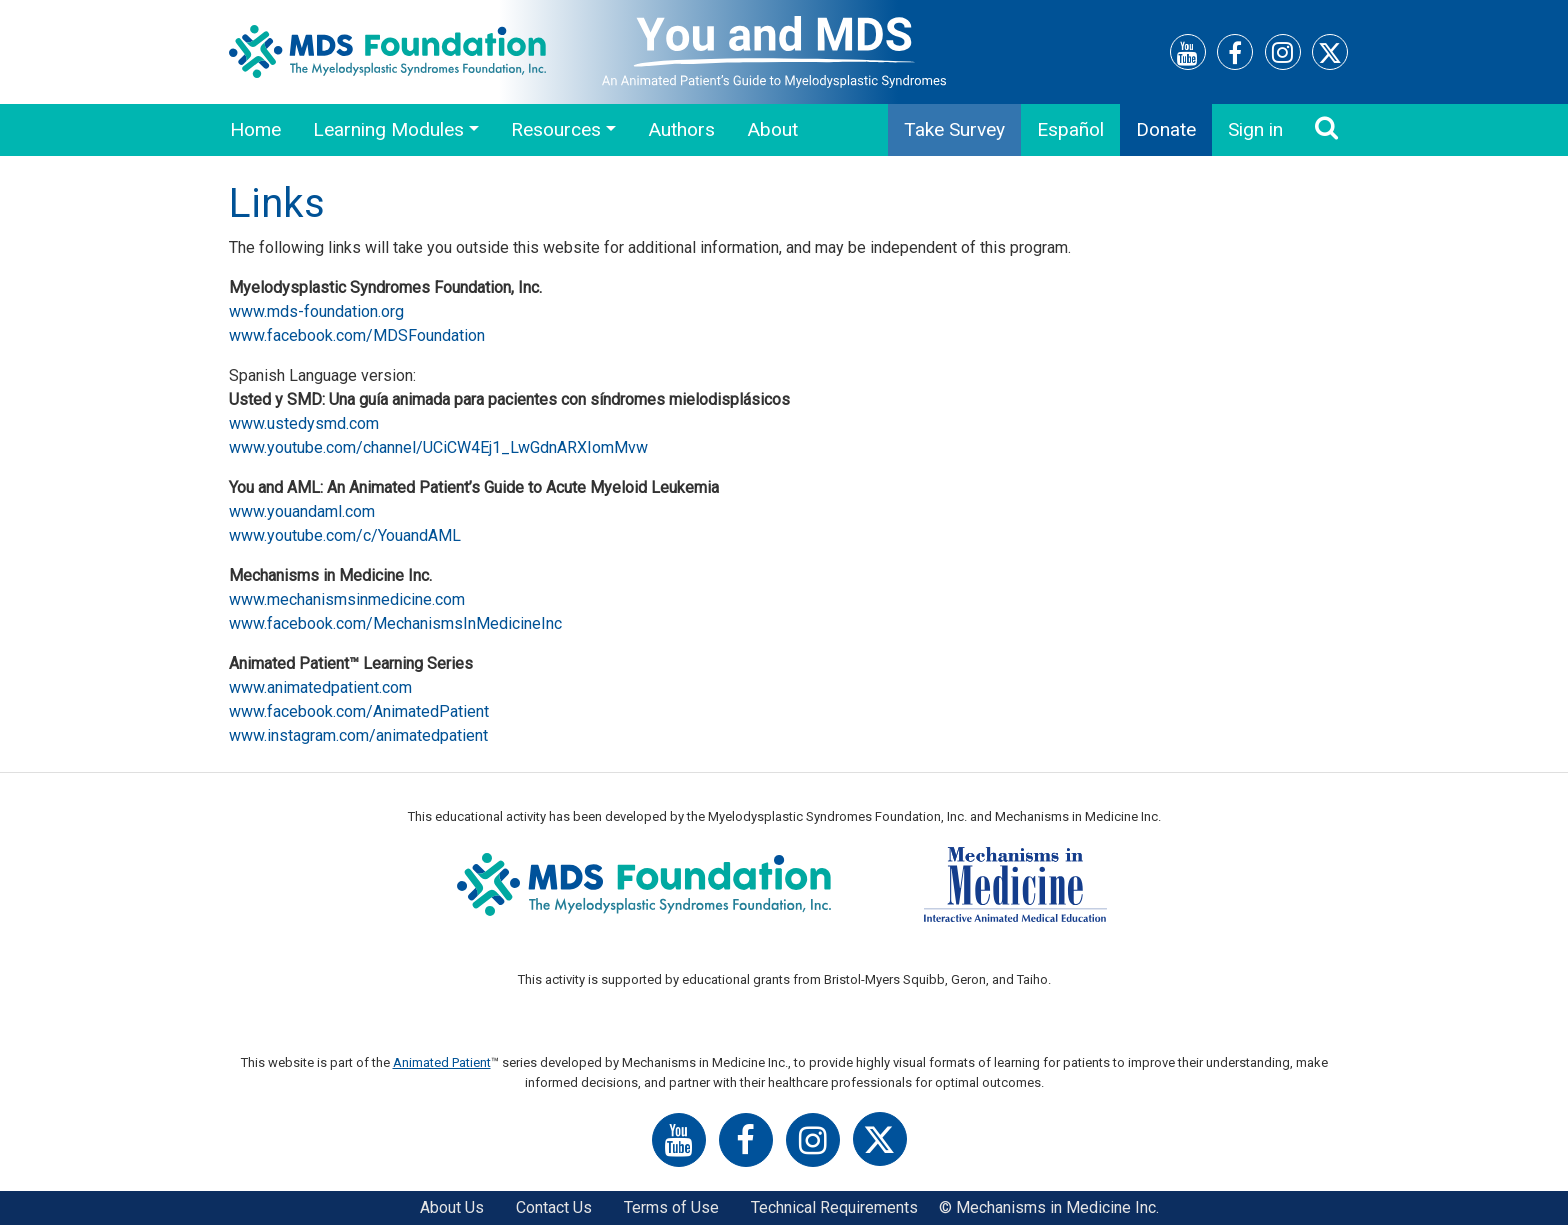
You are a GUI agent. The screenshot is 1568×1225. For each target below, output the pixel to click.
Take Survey (954, 129)
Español (1070, 129)
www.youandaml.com (302, 511)
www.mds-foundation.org (316, 311)
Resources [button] (556, 129)
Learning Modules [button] (388, 129)
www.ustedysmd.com (304, 423)
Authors (681, 129)
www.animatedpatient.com (320, 687)
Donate (1166, 129)
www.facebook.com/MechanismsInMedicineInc (395, 623)
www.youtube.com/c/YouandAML (345, 535)
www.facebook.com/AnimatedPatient (359, 711)
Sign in (1255, 129)
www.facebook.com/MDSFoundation (357, 335)
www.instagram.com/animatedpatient (358, 735)
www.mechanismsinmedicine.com (347, 599)
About (772, 129)
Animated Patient (442, 1062)
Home (255, 129)
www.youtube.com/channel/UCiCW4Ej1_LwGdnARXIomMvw (438, 447)
